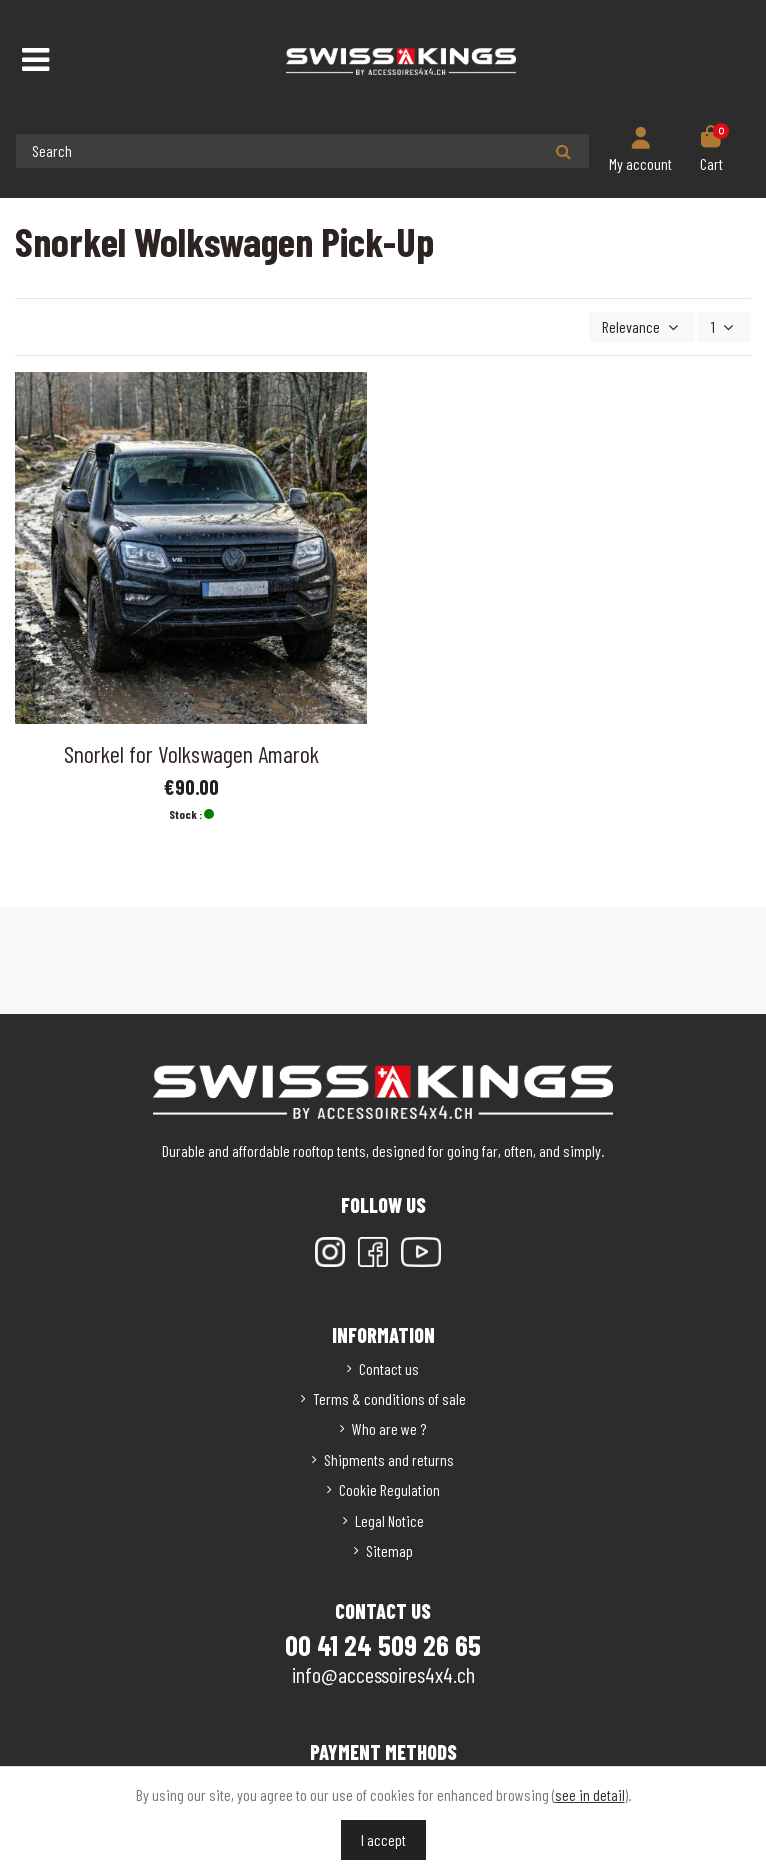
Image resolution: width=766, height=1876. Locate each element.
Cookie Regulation (389, 1489)
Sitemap (389, 1550)
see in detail (590, 1794)
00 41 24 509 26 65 (383, 1645)
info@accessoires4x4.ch (383, 1674)
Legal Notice (389, 1520)
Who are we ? (389, 1428)
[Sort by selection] (642, 327)
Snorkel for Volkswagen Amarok (191, 753)
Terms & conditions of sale (389, 1398)
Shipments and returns (389, 1459)
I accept (383, 1839)
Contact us (389, 1368)
